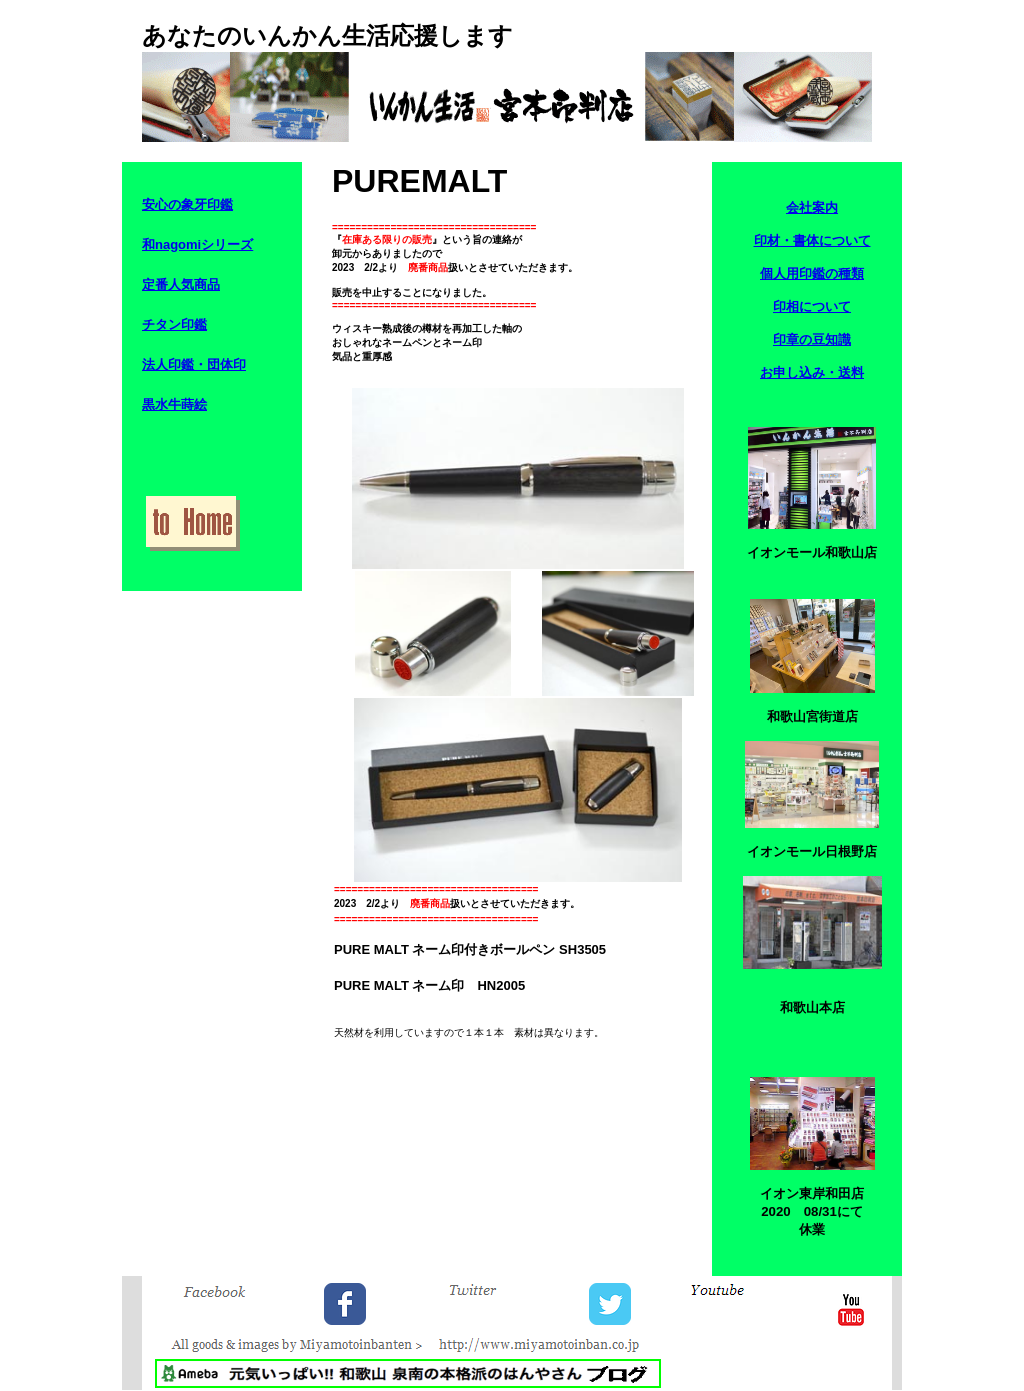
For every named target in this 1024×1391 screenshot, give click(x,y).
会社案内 (812, 207)
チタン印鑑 (174, 324)
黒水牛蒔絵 (174, 404)
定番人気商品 (181, 284)
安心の (161, 204)
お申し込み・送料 (812, 372)
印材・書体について (812, 240)
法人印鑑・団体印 (194, 364)
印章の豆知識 (812, 339)
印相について (812, 306)
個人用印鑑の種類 (812, 273)
